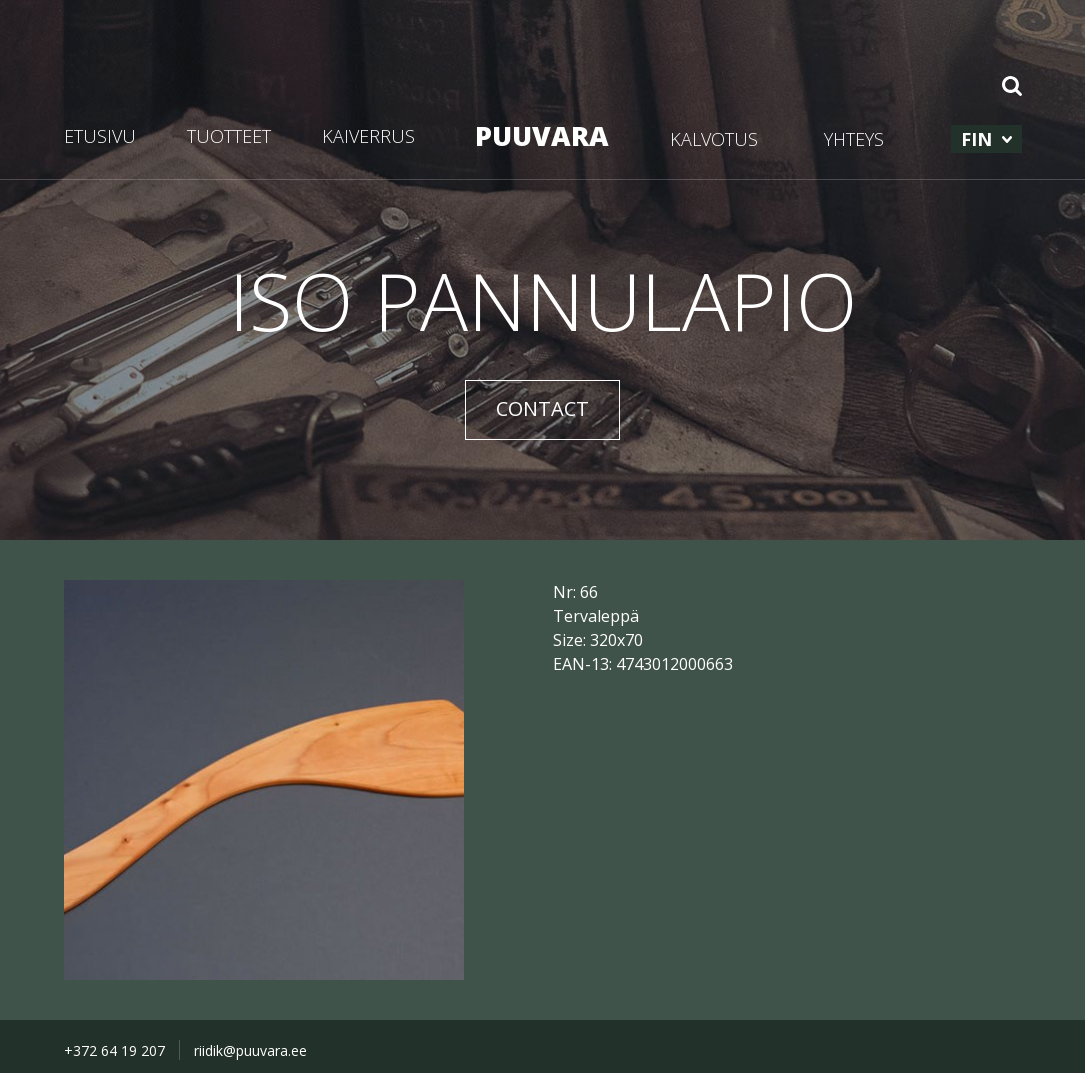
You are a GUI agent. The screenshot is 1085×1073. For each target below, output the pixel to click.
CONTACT (542, 408)
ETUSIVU (100, 136)
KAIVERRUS (368, 136)
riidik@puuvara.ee (250, 1050)
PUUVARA (542, 135)
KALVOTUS (714, 139)
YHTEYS (854, 139)
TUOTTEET (229, 136)
